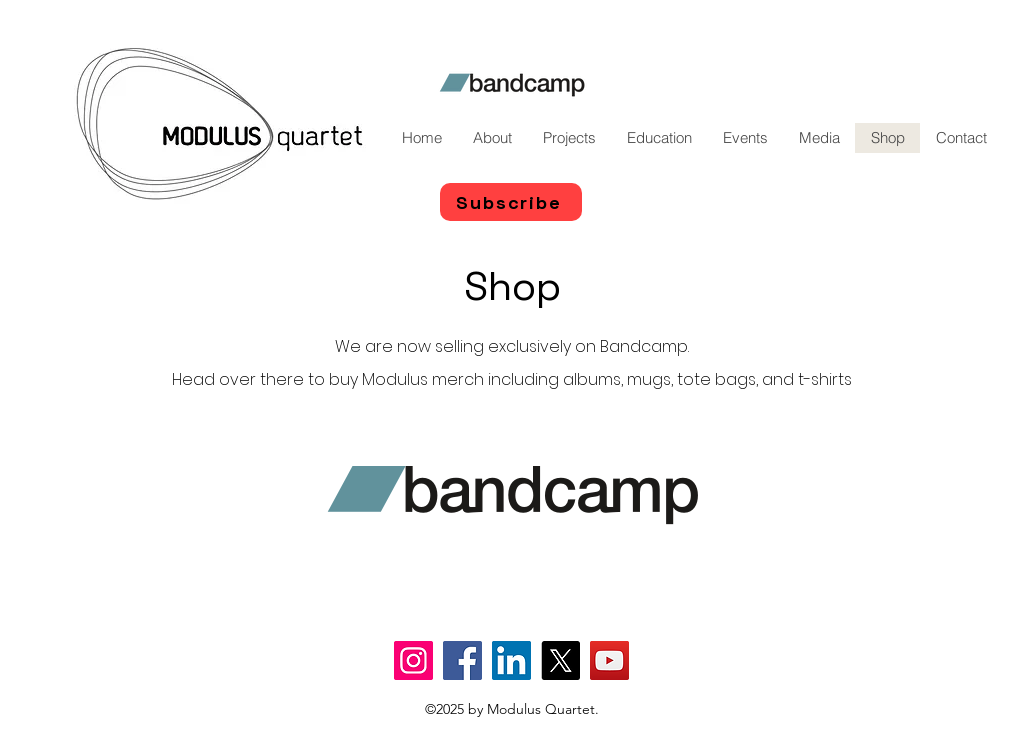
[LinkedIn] (511, 660)
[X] (560, 660)
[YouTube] (609, 660)
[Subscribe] (511, 202)
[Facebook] (462, 660)
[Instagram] (413, 660)
